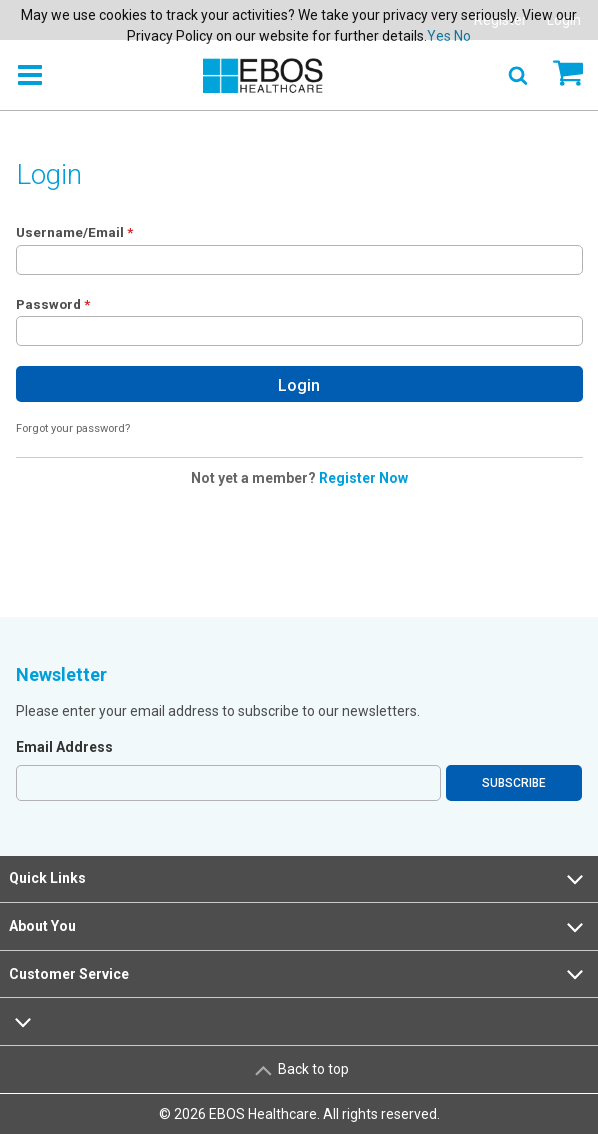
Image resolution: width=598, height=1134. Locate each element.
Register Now (363, 478)
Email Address (64, 747)
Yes (439, 36)
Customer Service (298, 974)
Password (48, 304)
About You (298, 927)
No (462, 36)
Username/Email (70, 232)
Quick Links (298, 879)
